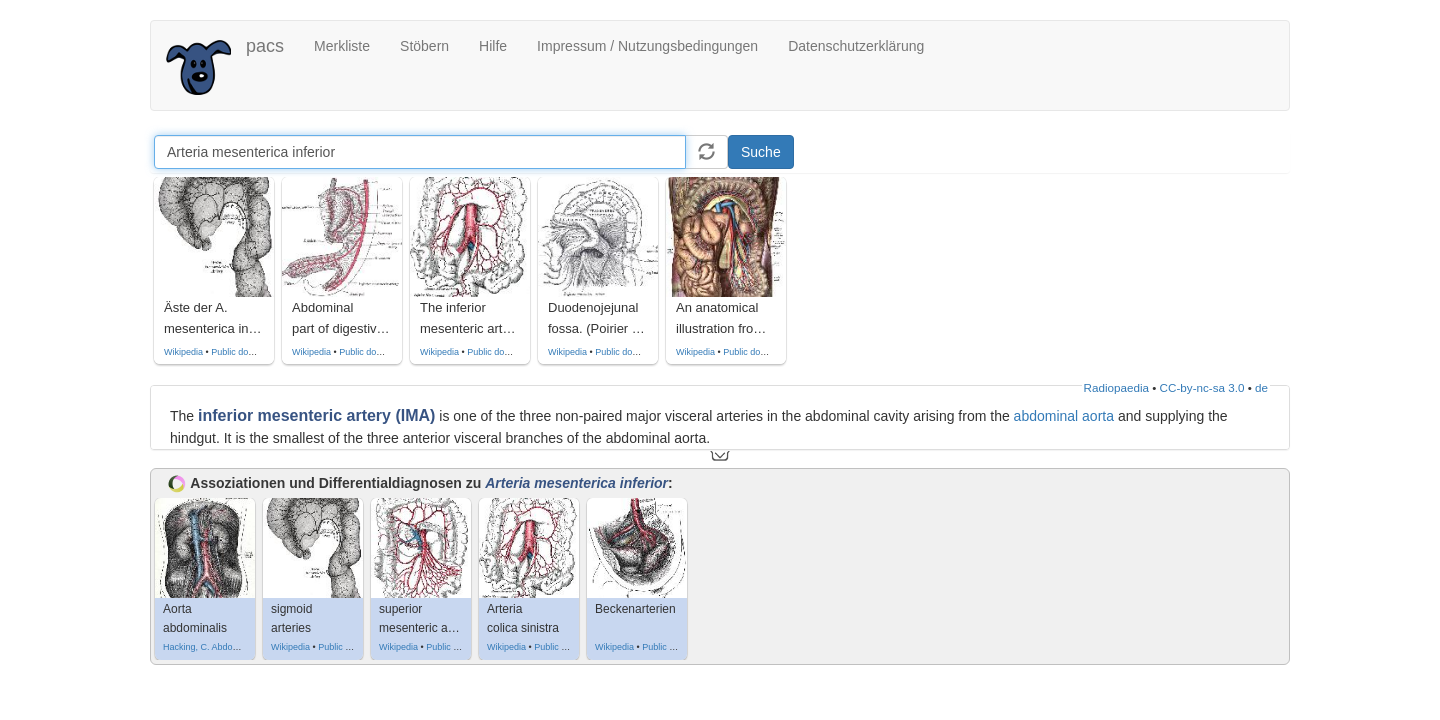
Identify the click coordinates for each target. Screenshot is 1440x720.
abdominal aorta (1064, 416)
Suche (761, 152)
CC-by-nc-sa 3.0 (1202, 387)
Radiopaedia (1116, 387)
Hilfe (493, 46)
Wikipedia (183, 352)
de (1261, 387)
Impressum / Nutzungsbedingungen (647, 46)
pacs (265, 46)
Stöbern (424, 46)
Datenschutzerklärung (856, 46)
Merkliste (342, 46)
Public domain (239, 352)
